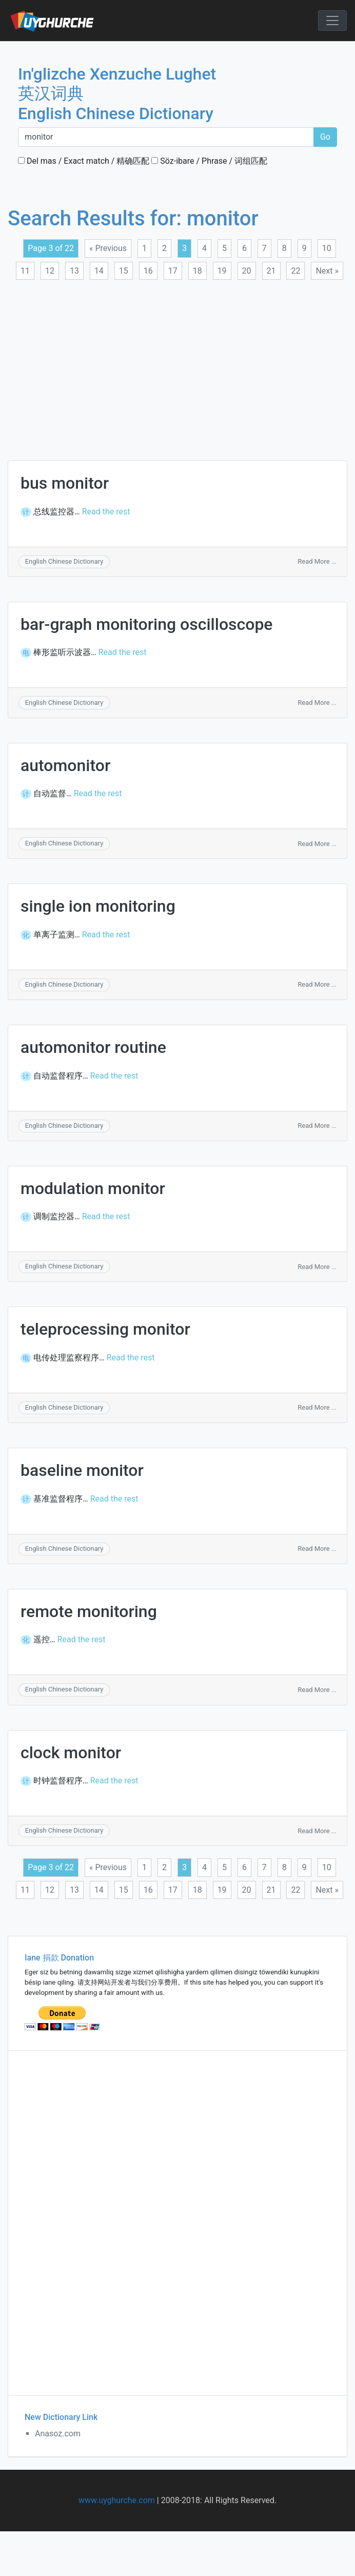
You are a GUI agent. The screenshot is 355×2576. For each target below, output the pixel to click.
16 (148, 271)
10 (326, 248)
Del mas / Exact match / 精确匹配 (83, 161)
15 (123, 271)
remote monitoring (89, 1611)
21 (271, 271)
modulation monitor (93, 1188)
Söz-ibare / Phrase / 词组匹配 (209, 161)
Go (325, 137)
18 (197, 271)
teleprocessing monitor (105, 1329)
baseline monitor (82, 1470)
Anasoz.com (58, 2433)
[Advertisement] (167, 364)
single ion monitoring (98, 906)
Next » (327, 271)
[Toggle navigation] (332, 20)
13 (74, 271)
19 (222, 271)
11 (25, 271)
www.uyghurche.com (116, 2500)
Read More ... (317, 561)
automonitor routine (93, 1047)
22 (295, 271)
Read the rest (106, 511)
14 (99, 271)
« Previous (108, 248)
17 (172, 271)
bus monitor (65, 483)
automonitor (65, 765)
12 (49, 271)
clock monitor (71, 1752)
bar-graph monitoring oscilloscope (147, 624)
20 (246, 271)
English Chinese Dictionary (64, 561)
